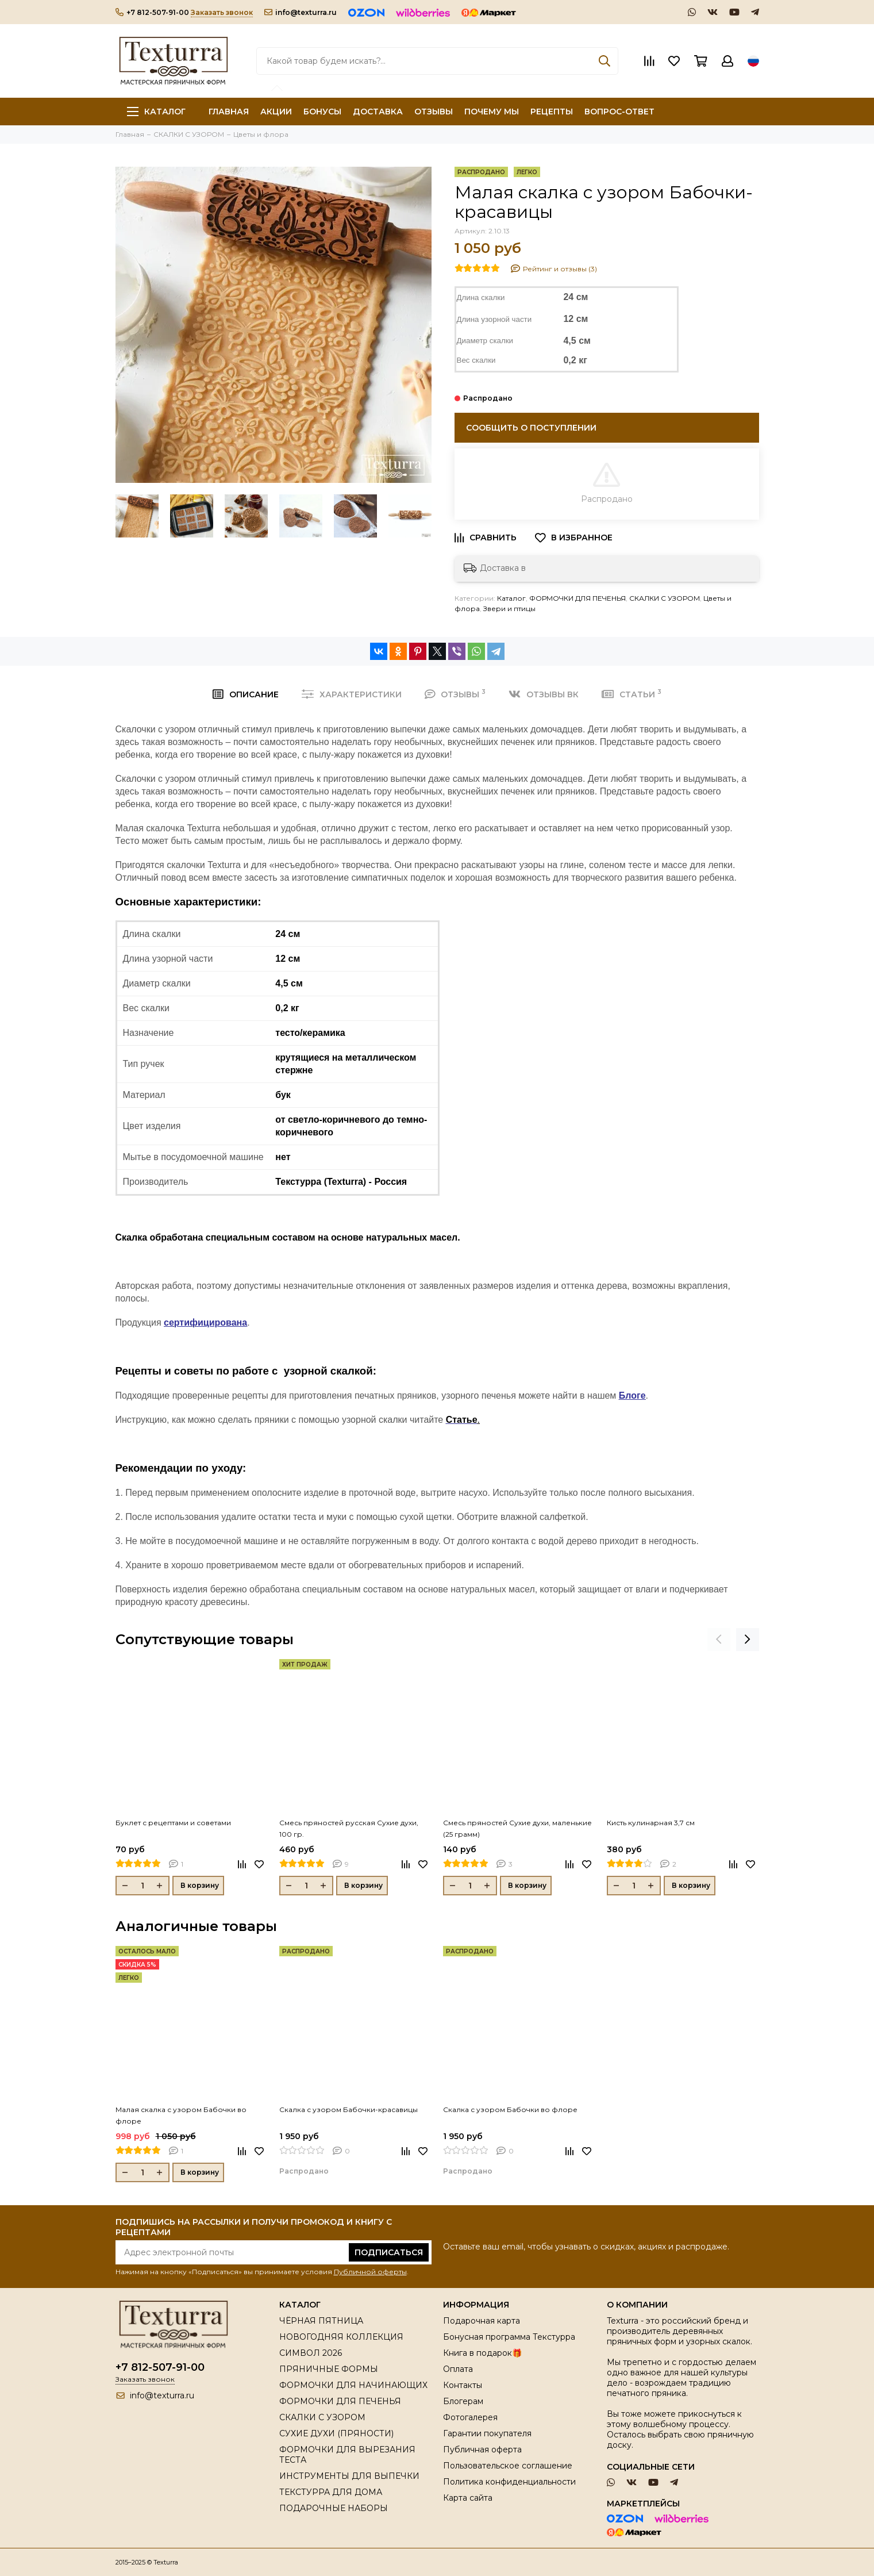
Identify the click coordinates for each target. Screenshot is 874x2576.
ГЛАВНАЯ (229, 111)
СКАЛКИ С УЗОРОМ (664, 598)
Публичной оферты (370, 2271)
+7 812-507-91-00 (152, 12)
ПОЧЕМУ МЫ (491, 111)
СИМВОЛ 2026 (310, 2353)
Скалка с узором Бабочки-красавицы (348, 2109)
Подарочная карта (481, 2321)
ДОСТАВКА (378, 111)
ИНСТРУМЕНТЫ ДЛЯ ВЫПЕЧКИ (349, 2476)
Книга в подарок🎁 (482, 2353)
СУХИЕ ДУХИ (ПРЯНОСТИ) (336, 2433)
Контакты (462, 2385)
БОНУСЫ (322, 111)
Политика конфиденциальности (509, 2482)
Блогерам (463, 2401)
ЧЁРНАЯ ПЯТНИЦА (321, 2321)
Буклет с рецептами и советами (173, 1822)
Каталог (156, 111)
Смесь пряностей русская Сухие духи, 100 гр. (348, 1828)
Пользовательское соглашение (507, 2465)
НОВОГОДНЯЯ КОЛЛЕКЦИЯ (341, 2337)
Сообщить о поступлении (531, 428)
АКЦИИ (276, 111)
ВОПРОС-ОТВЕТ (619, 111)
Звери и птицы (509, 608)
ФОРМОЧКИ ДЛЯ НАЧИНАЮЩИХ (353, 2385)
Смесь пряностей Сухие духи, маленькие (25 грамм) (517, 1828)
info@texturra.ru (300, 12)
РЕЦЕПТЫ (551, 111)
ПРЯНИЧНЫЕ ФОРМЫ (328, 2369)
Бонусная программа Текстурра (509, 2337)
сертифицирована (205, 1322)
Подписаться (389, 2252)
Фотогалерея (470, 2417)
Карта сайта (467, 2498)
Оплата (458, 2369)
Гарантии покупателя (487, 2433)
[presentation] (718, 1639)
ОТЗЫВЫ (433, 111)
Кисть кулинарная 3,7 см (651, 1822)
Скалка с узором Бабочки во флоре (510, 2109)
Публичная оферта (482, 2449)
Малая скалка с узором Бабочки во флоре (181, 2115)
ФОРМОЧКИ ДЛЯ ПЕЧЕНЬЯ (577, 598)
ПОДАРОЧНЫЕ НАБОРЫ (333, 2508)
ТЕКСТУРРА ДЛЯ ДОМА (330, 2492)
